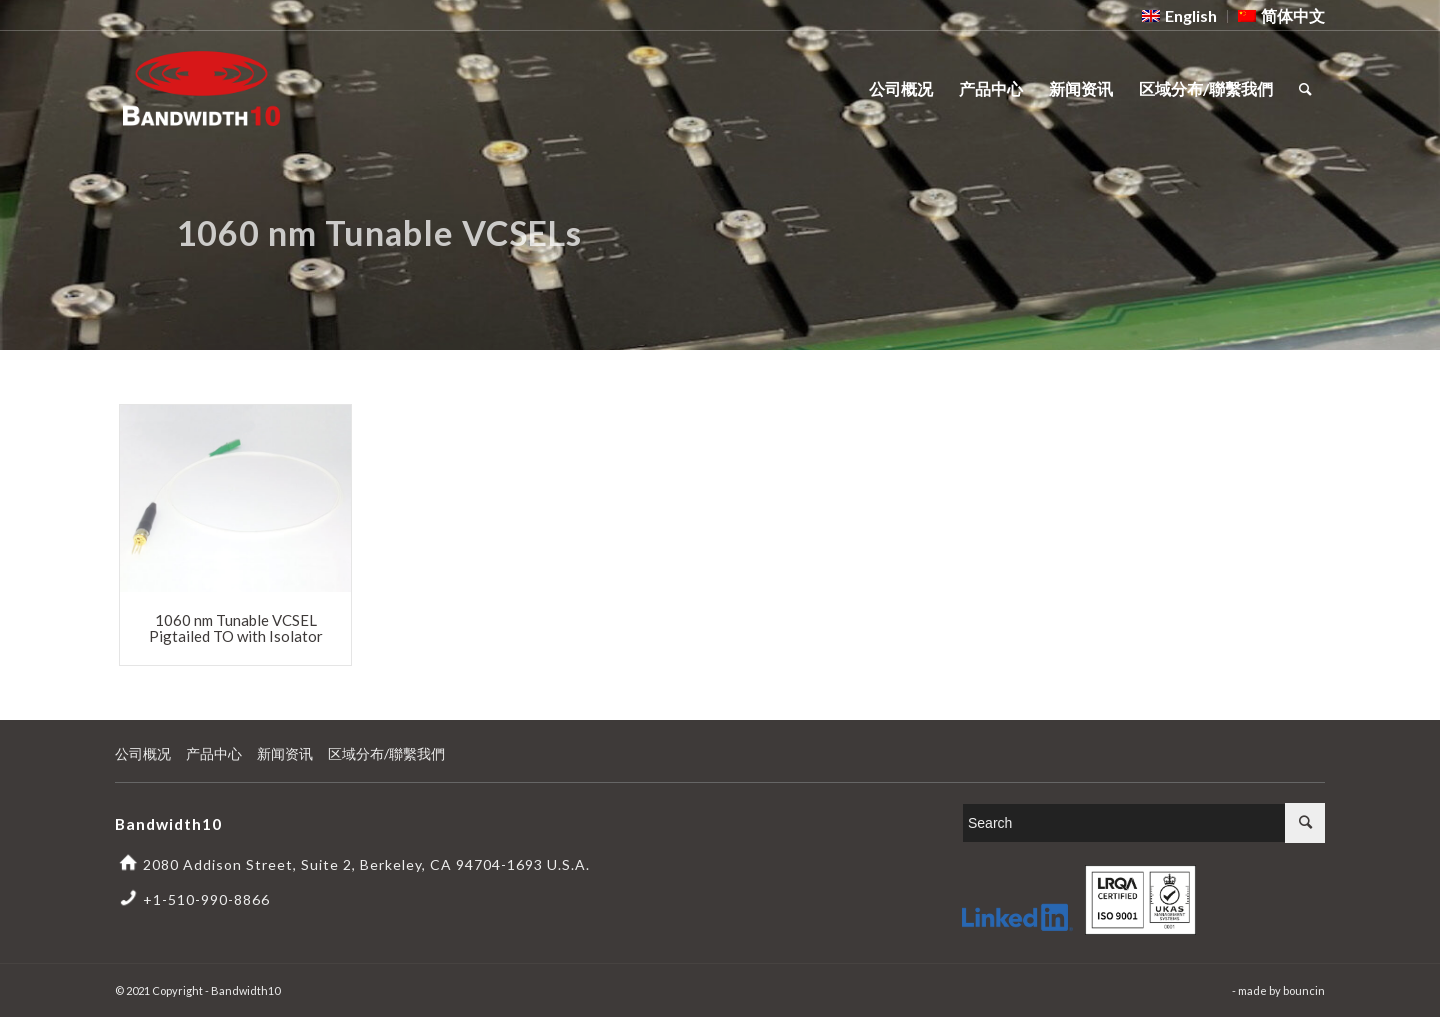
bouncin (1304, 990)
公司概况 (143, 753)
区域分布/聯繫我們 (386, 753)
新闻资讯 (285, 753)
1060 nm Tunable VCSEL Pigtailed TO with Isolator (236, 628)
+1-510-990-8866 (206, 899)
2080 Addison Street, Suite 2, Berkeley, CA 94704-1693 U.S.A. (366, 864)
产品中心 (214, 753)
